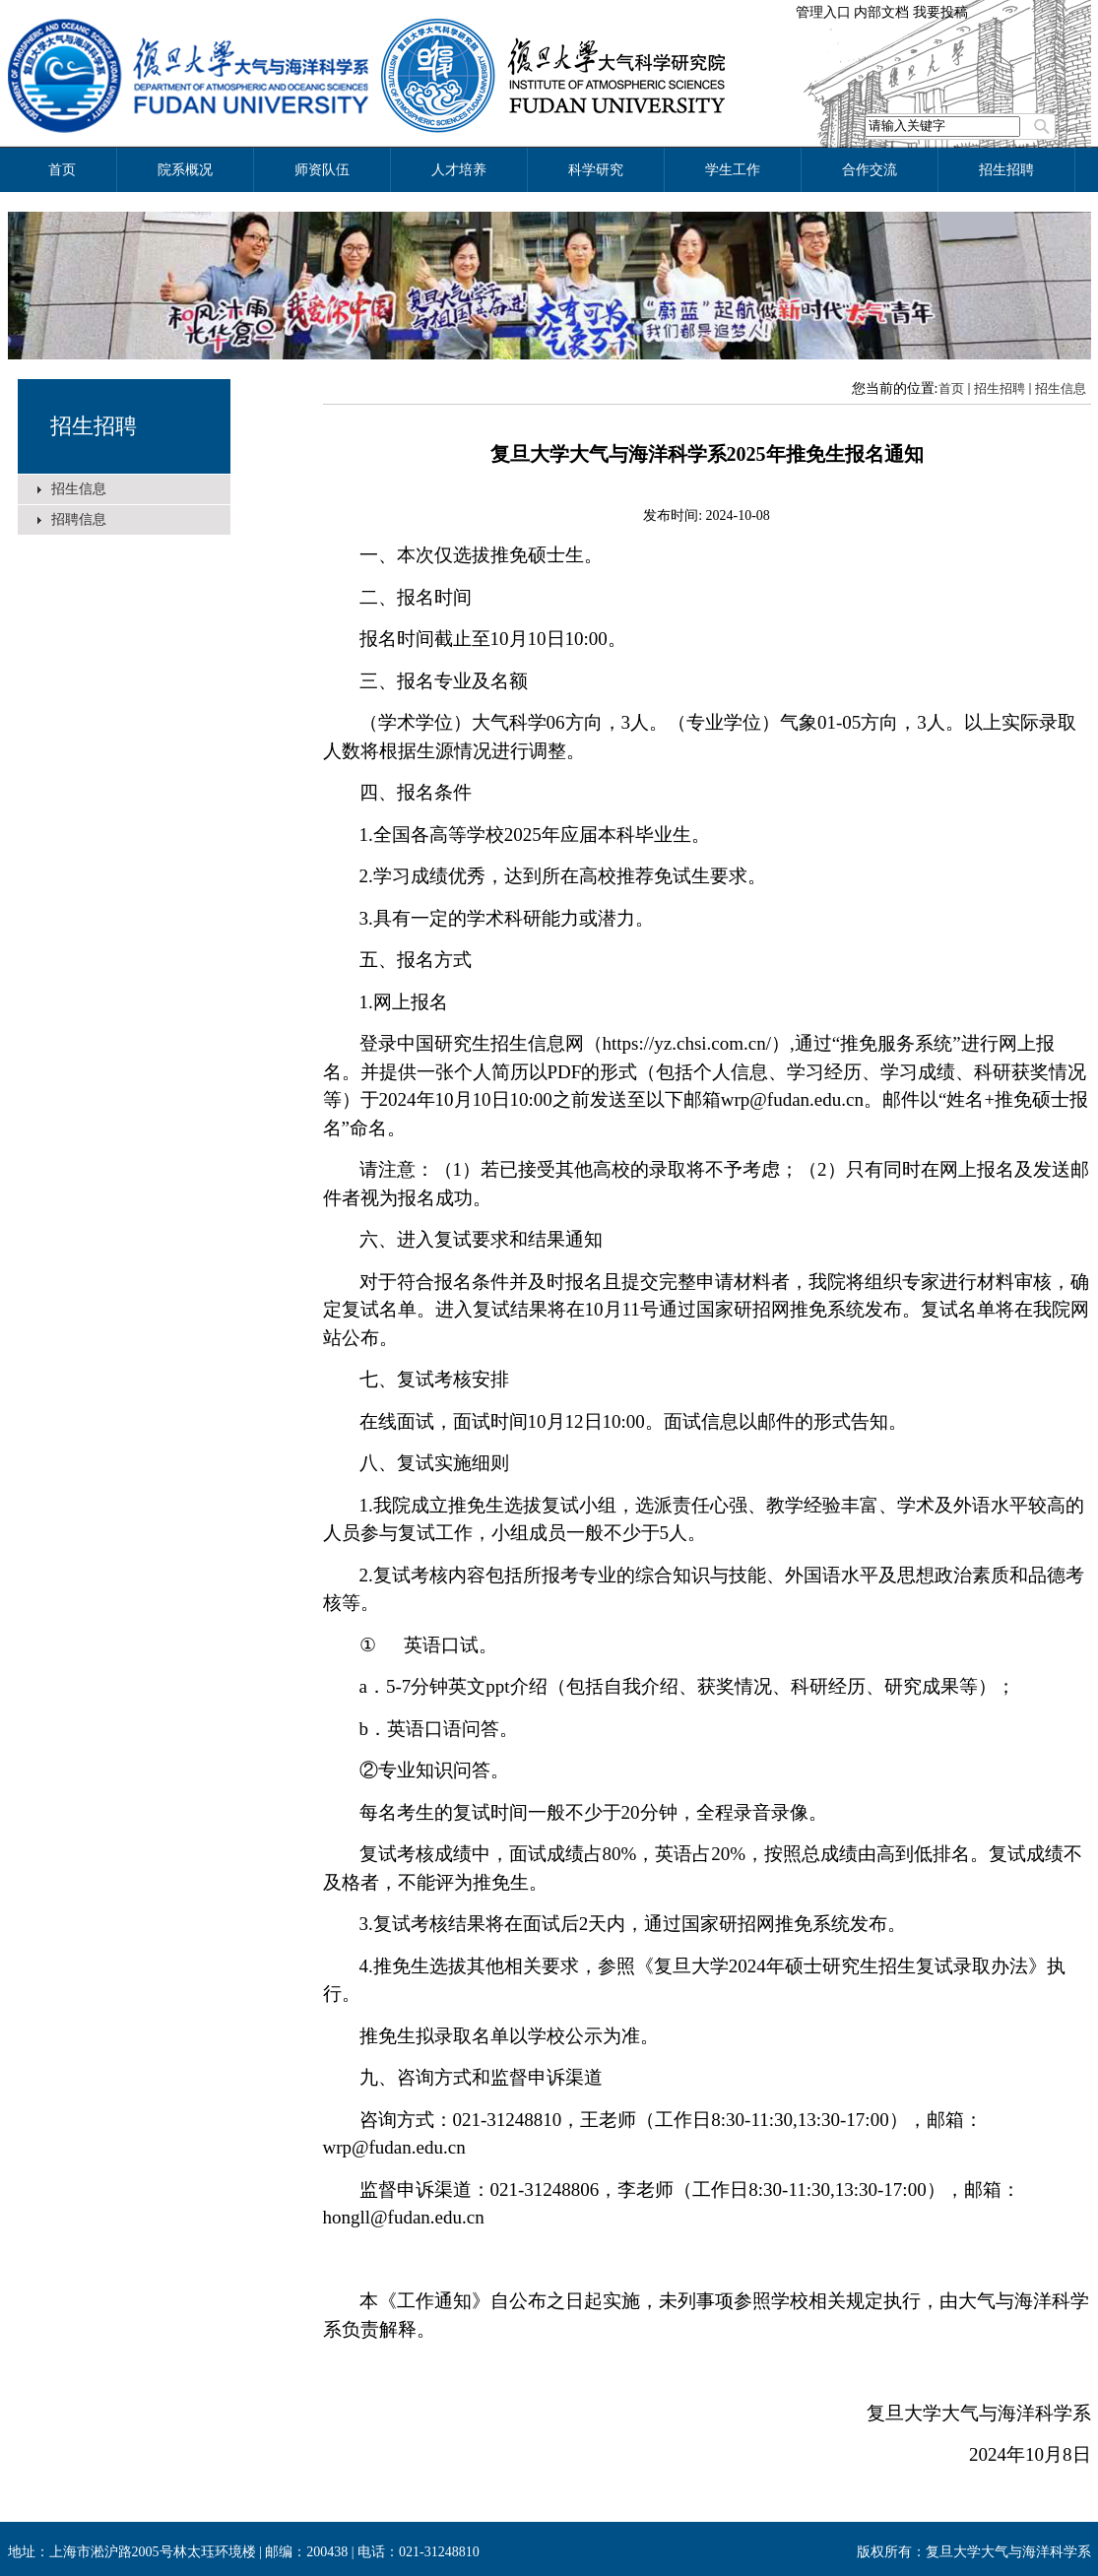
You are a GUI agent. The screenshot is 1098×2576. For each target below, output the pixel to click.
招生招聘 (93, 426)
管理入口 (823, 12)
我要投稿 (940, 12)
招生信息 (78, 489)
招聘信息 (78, 519)
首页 (951, 388)
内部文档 (881, 12)
